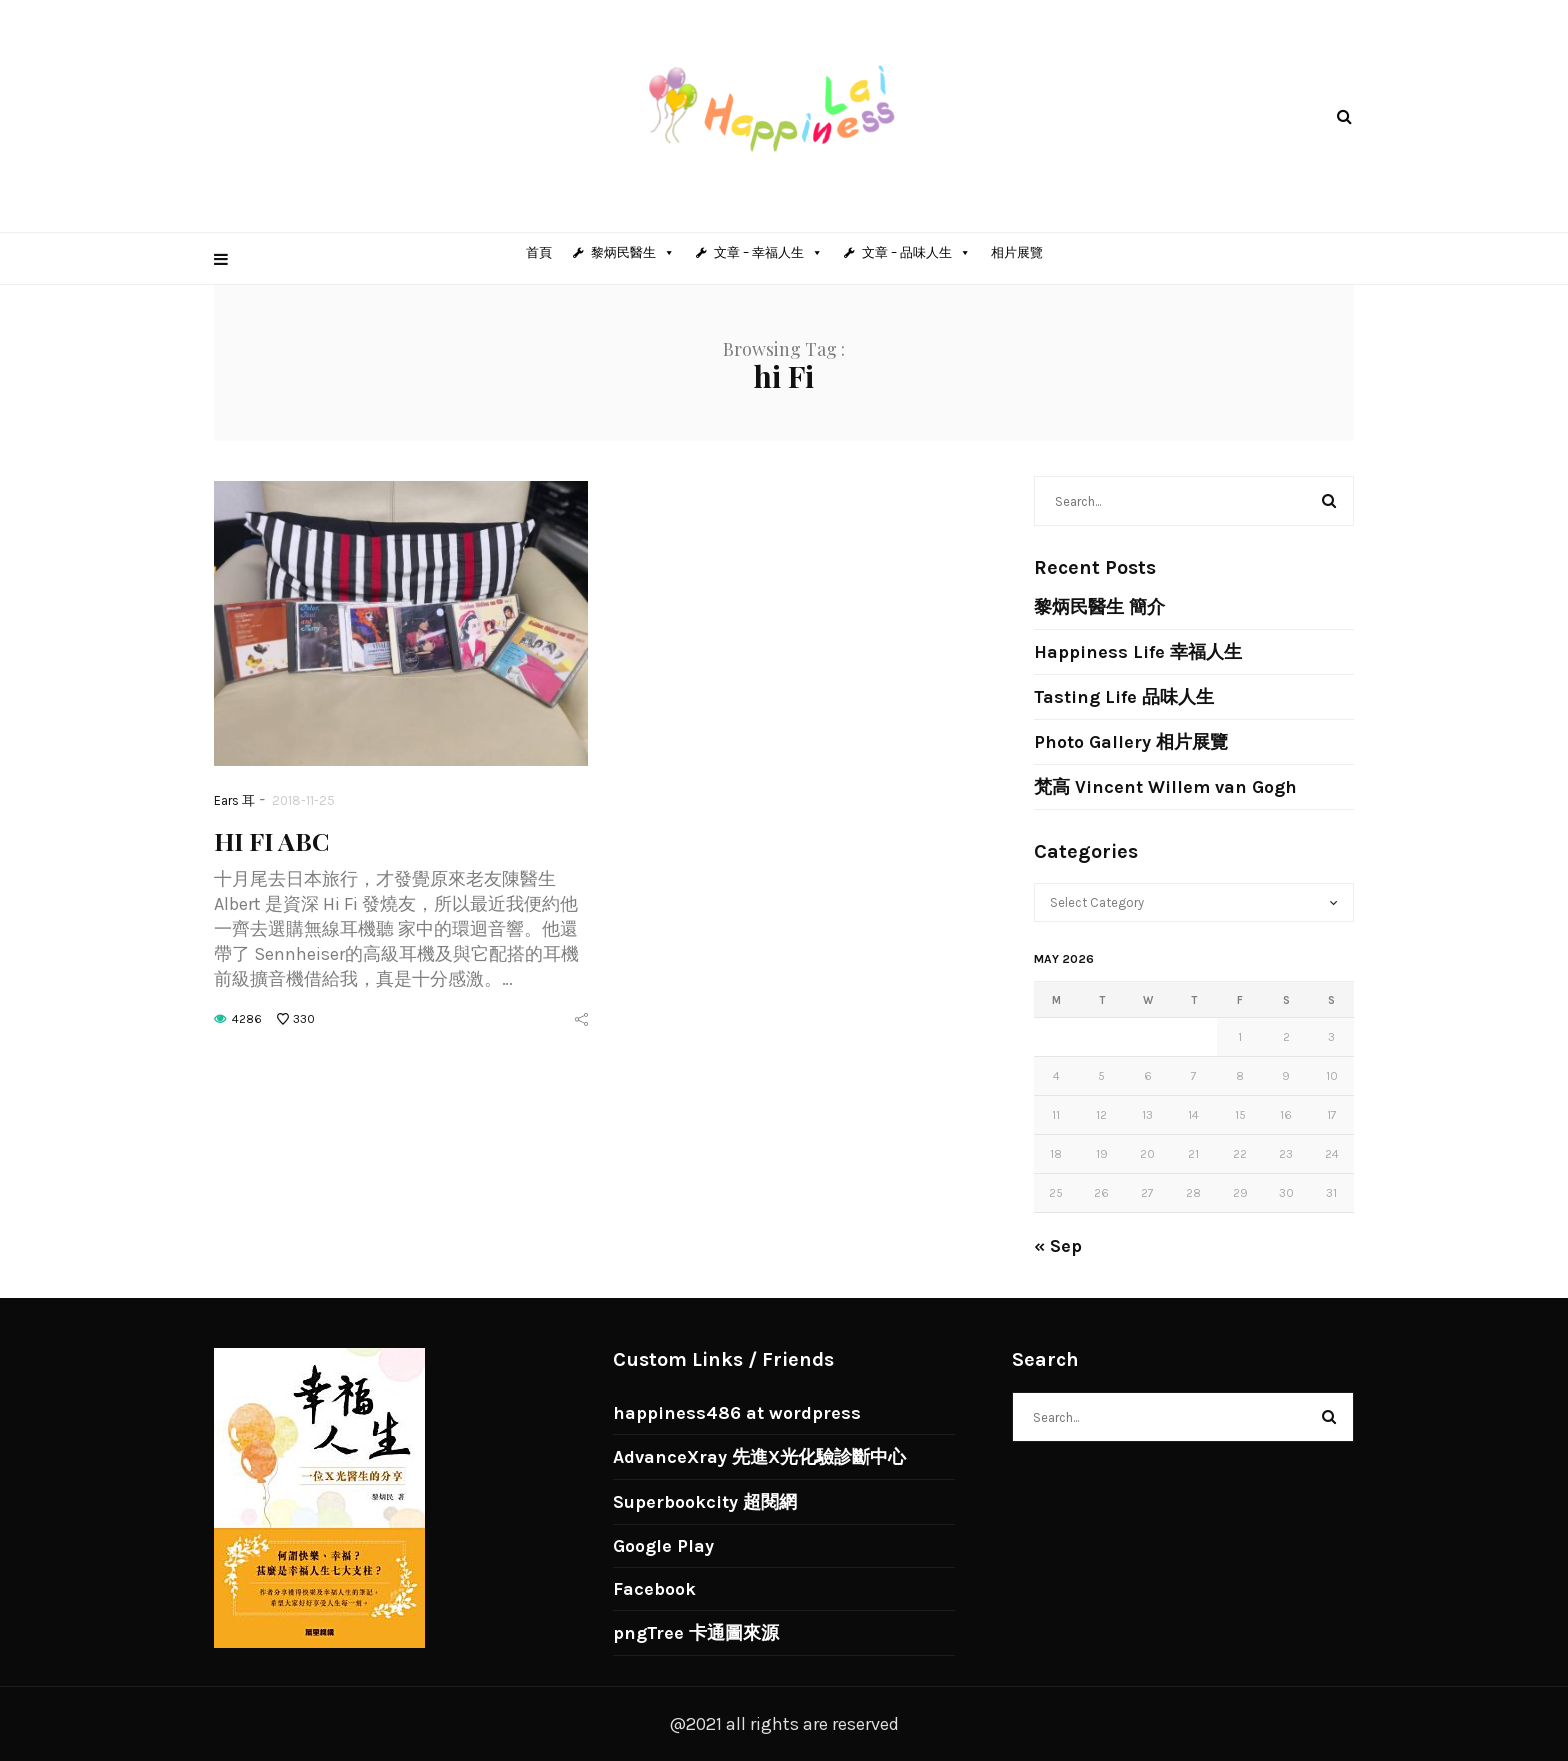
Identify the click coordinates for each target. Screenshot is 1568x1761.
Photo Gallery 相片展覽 (1131, 742)
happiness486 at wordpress (737, 1413)
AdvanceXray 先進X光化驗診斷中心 (759, 1457)
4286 (247, 1019)
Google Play (663, 1546)
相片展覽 (1017, 252)
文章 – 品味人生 (916, 252)
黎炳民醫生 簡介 (1099, 607)
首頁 (539, 252)
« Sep (1058, 1246)
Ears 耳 (234, 800)
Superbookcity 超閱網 (705, 1502)
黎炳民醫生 (633, 252)
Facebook (654, 1589)
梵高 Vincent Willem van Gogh (1165, 787)
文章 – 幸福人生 (768, 252)
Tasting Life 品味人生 (1124, 697)
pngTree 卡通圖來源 (696, 1633)
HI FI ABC (271, 840)
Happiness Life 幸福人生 (1138, 652)
